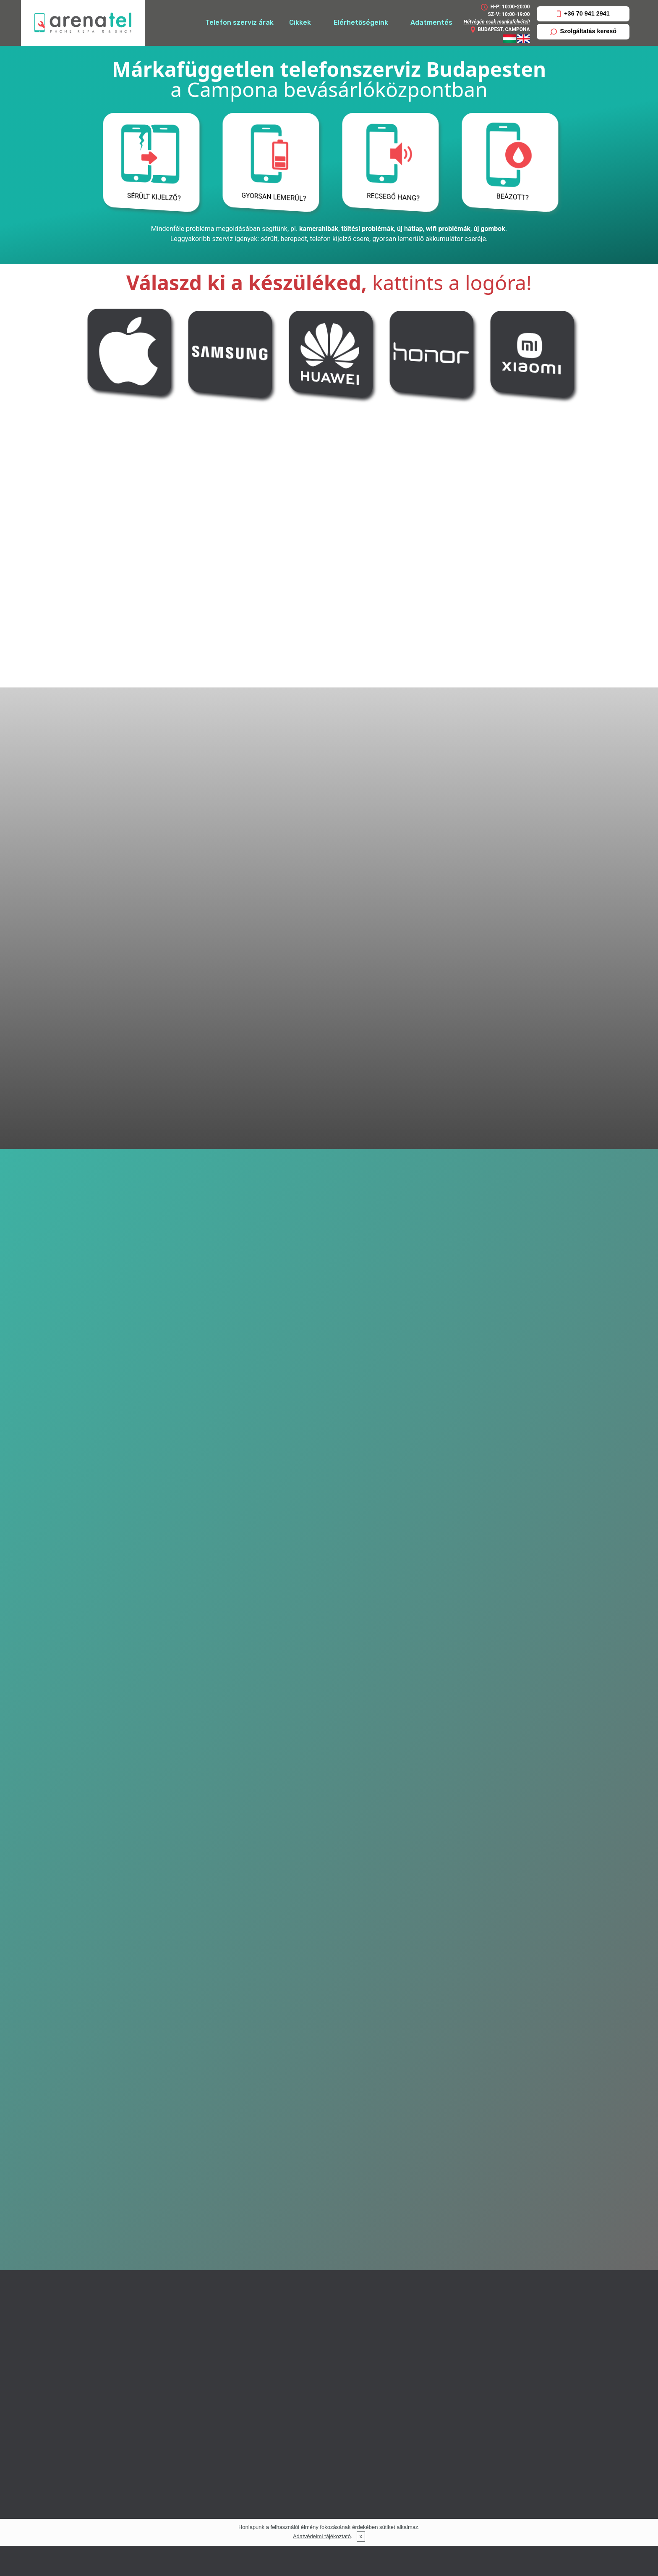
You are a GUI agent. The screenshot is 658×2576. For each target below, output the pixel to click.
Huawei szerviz (329, 1791)
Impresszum (474, 2491)
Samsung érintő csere (489, 2408)
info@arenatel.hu (260, 2516)
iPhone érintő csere (485, 2373)
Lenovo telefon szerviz (491, 2299)
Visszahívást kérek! (329, 1518)
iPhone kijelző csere (486, 2383)
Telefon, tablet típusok (490, 2477)
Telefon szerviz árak (239, 22)
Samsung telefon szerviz (494, 2329)
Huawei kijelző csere (487, 2452)
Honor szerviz (538, 1791)
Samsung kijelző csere (490, 2418)
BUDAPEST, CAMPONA (500, 29)
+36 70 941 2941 (583, 13)
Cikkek (300, 22)
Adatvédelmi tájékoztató (322, 2536)
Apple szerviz (119, 1791)
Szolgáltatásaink (481, 2254)
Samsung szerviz (224, 1791)
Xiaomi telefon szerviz (490, 2349)
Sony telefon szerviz (487, 2339)
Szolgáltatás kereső (583, 31)
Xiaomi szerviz (434, 1791)
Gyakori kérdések (481, 2511)
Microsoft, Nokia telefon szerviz (505, 2319)
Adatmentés (431, 22)
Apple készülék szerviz (490, 2268)
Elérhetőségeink (361, 22)
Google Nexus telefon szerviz (501, 2309)
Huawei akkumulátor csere (496, 2432)
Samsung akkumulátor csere (500, 2398)
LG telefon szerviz (484, 2289)
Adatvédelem (476, 2501)
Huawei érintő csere (486, 2442)
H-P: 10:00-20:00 (505, 7)
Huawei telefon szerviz (491, 2278)
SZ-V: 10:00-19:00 (509, 14)
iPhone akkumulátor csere (496, 2363)
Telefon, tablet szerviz (490, 2467)
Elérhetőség (474, 2240)
